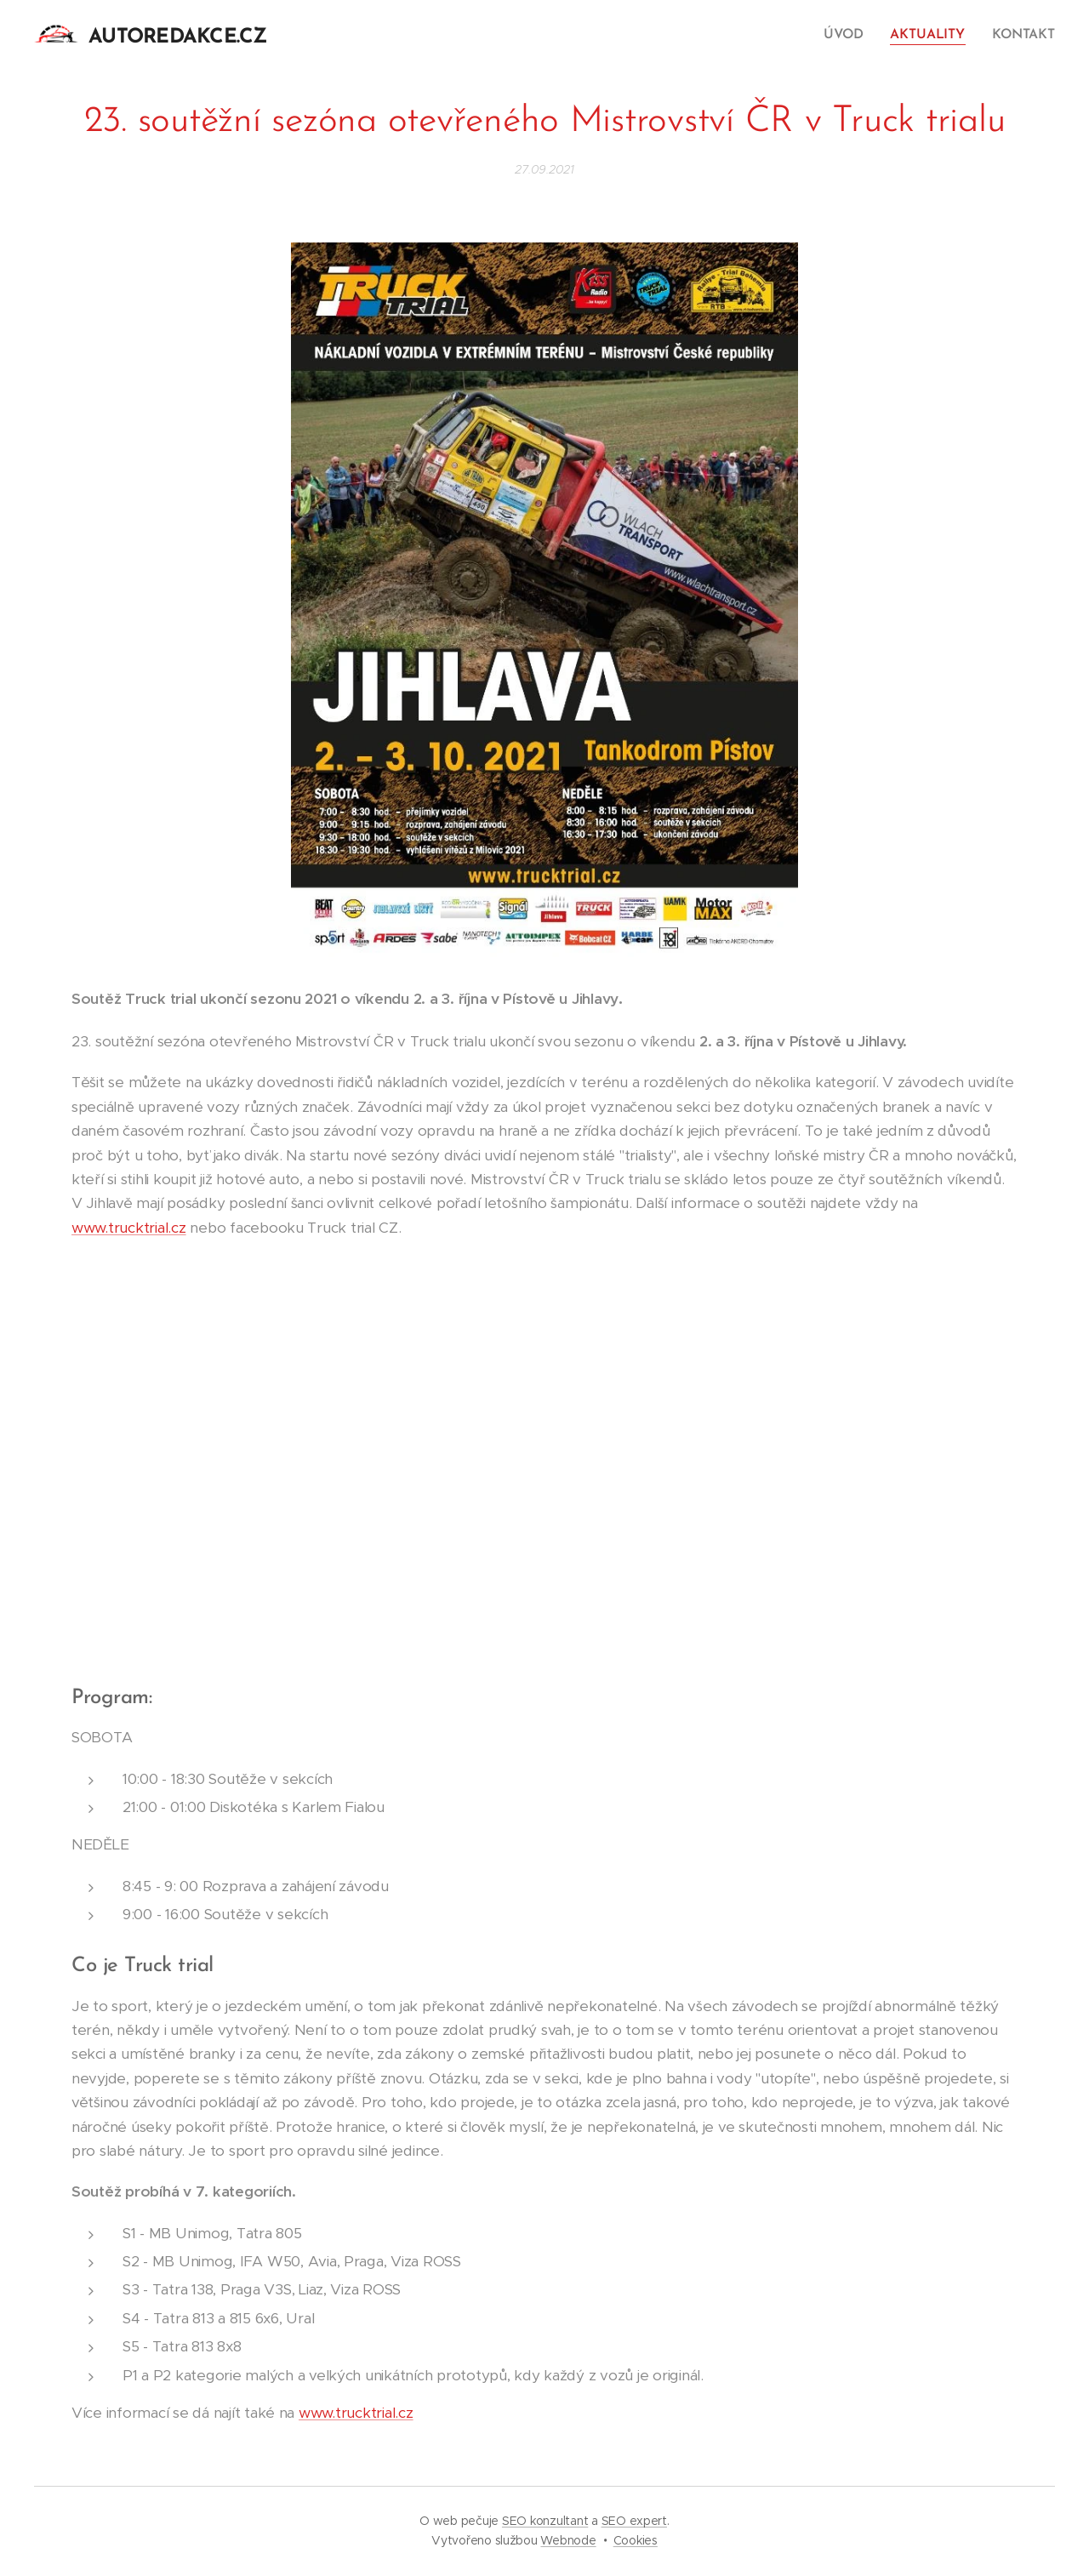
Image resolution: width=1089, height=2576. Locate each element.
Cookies (635, 2540)
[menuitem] (851, 35)
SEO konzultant (545, 2520)
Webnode (568, 2540)
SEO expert (634, 2520)
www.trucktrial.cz (128, 1227)
